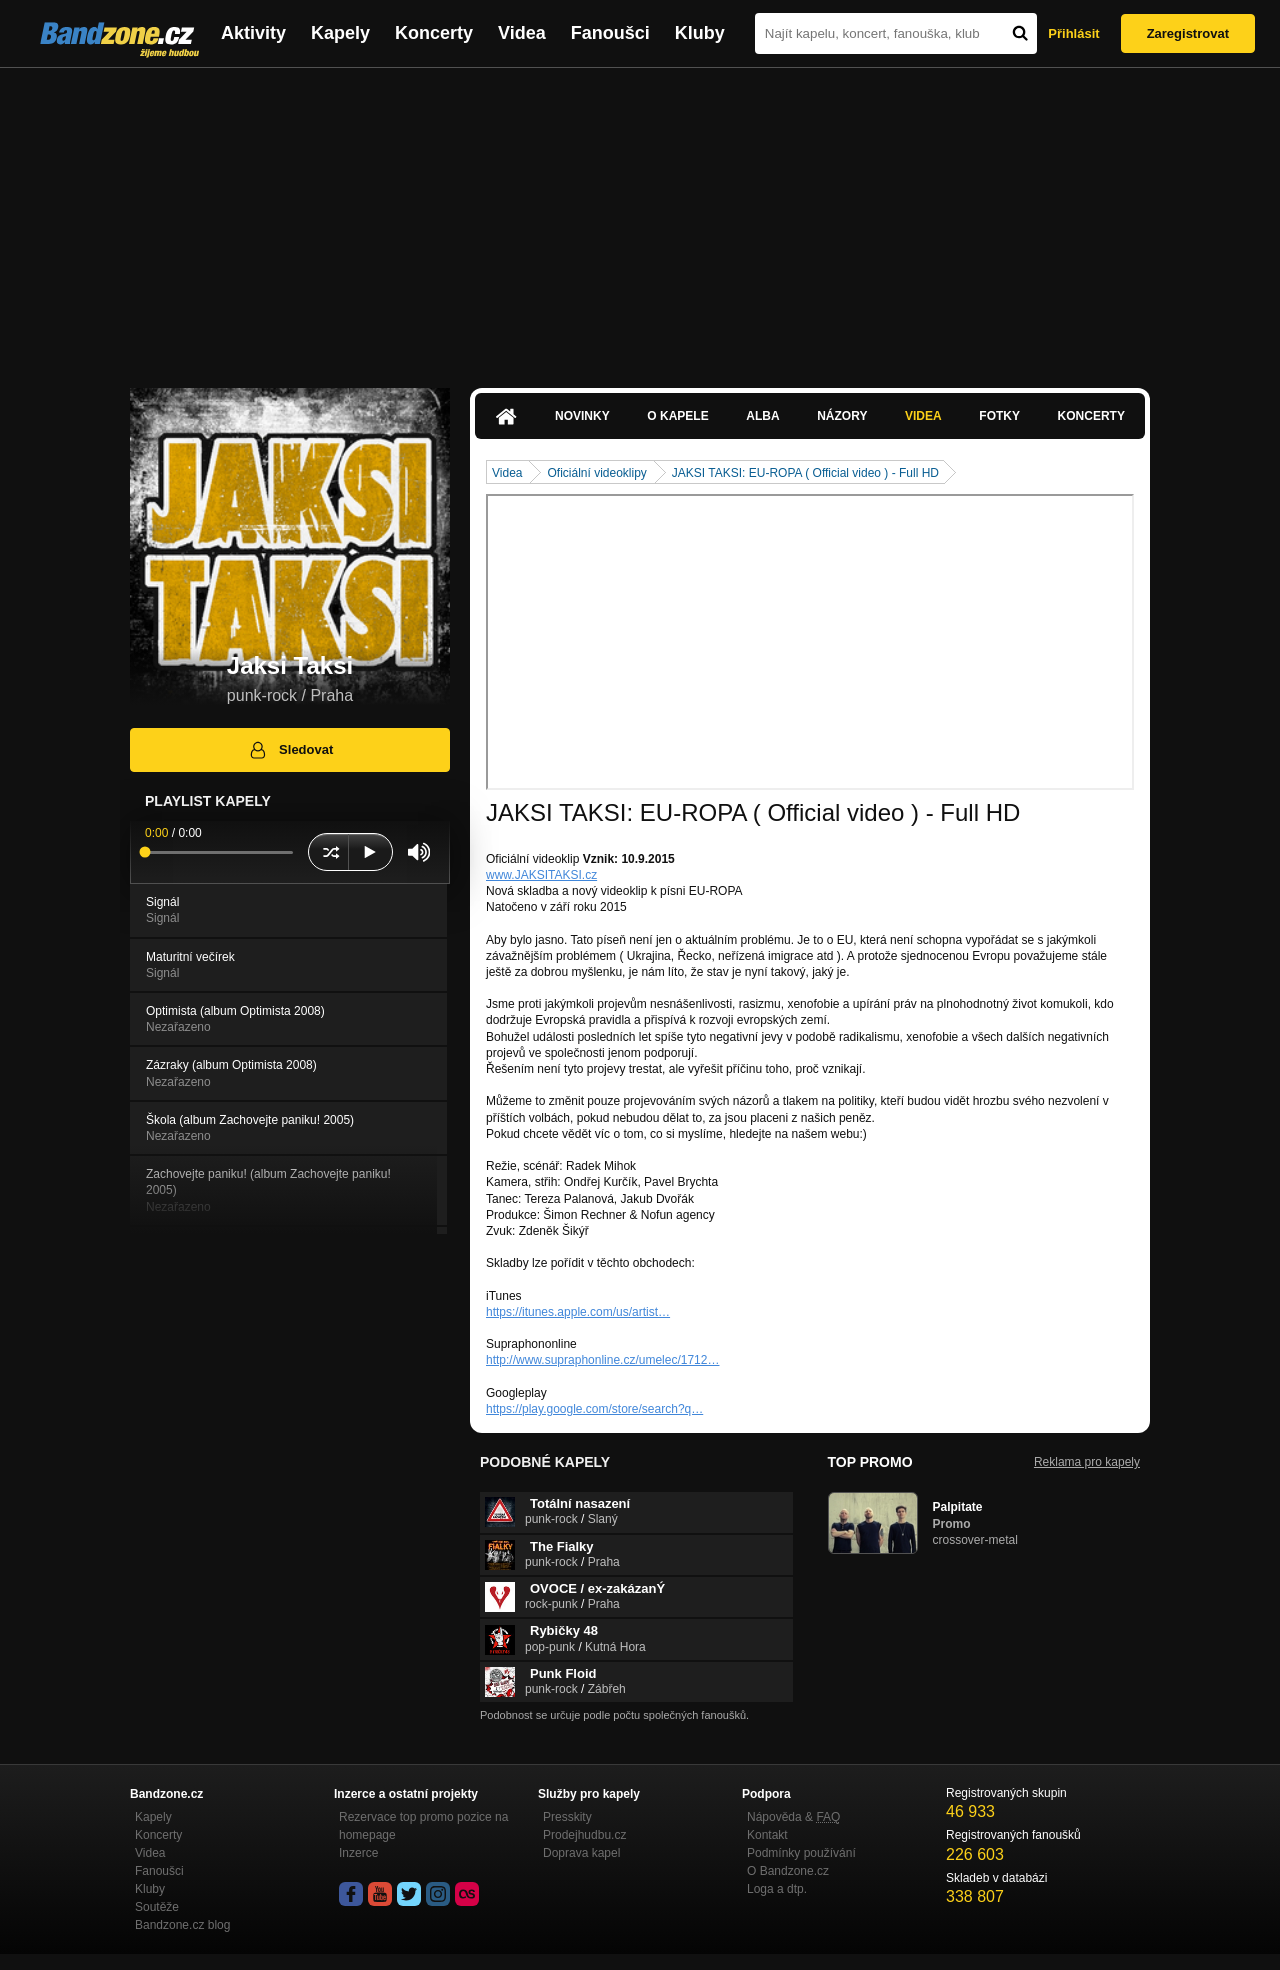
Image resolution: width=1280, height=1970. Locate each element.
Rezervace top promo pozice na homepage (423, 1826)
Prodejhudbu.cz (584, 1835)
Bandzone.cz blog (182, 1925)
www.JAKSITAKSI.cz (541, 875)
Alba (762, 416)
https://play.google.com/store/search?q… (594, 1409)
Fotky (999, 416)
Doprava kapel (581, 1853)
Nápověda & (793, 1817)
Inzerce (358, 1853)
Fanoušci (610, 33)
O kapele (677, 416)
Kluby (700, 33)
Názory (842, 416)
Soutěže (157, 1907)
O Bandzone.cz (788, 1871)
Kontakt (767, 1835)
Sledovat (290, 750)
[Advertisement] (640, 218)
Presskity (567, 1817)
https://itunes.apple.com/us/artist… (578, 1312)
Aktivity (253, 33)
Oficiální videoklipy (596, 473)
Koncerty (434, 33)
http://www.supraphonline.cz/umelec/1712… (602, 1360)
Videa (522, 33)
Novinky (582, 416)
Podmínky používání (801, 1853)
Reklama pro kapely (1087, 1462)
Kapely (340, 33)
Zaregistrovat (1188, 33)
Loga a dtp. (777, 1889)
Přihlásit (1073, 33)
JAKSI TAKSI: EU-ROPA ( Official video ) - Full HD (805, 473)
